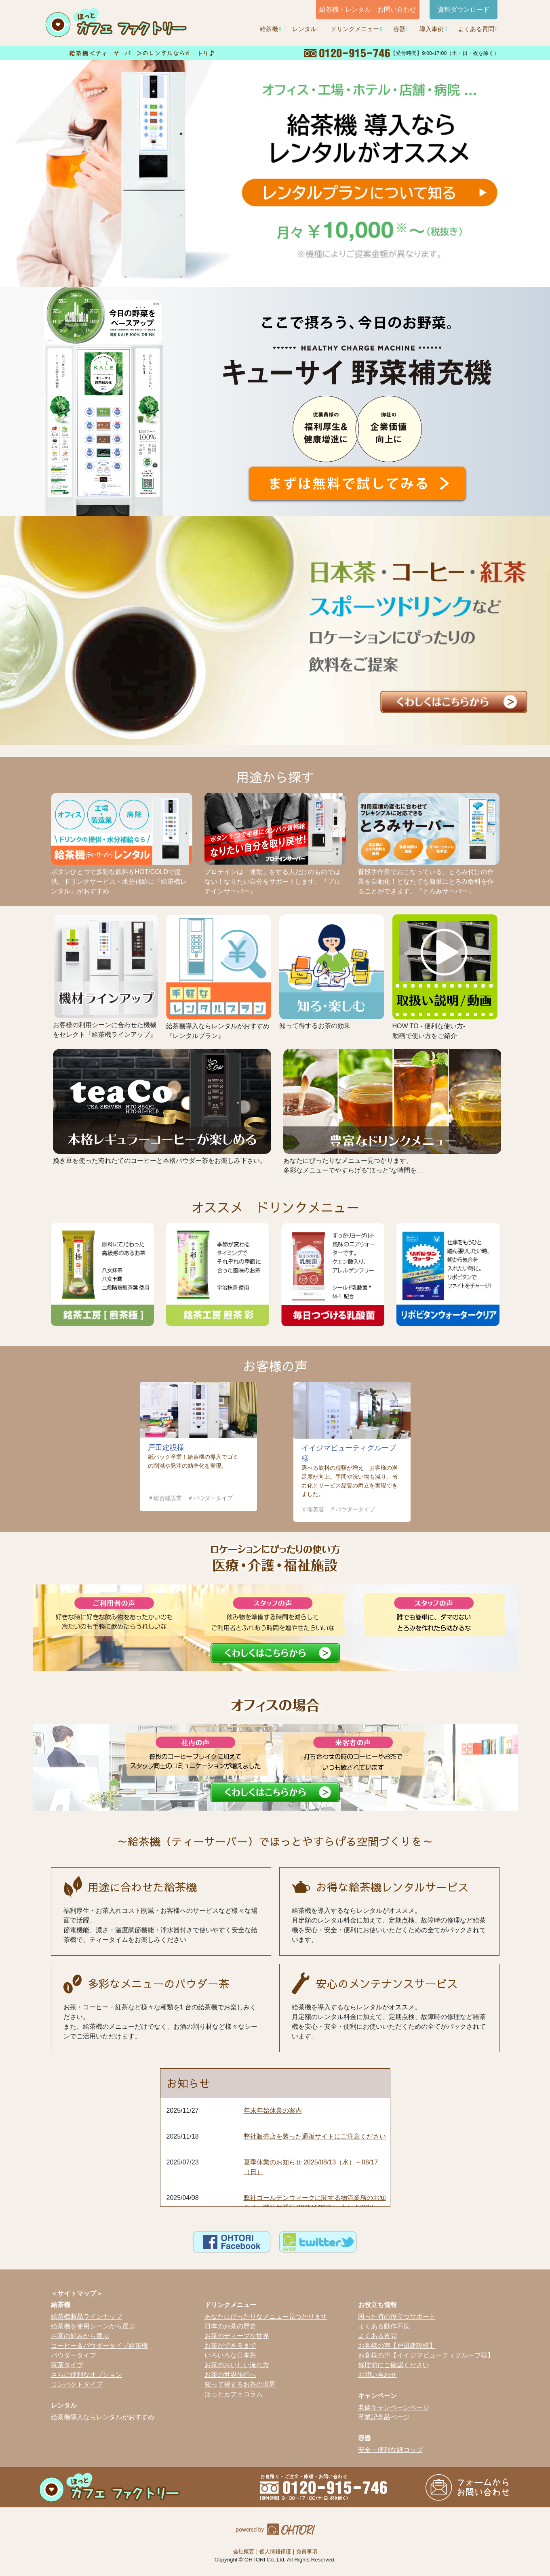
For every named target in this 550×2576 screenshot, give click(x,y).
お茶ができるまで (230, 2345)
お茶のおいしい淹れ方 (236, 2365)
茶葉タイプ (67, 2365)
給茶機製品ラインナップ (86, 2316)
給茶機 (269, 29)
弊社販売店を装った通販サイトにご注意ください (315, 2136)
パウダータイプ (73, 2355)
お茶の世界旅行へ (230, 2374)
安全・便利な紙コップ (390, 2449)
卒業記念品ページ (384, 2417)
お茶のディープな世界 (236, 2335)
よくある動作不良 (384, 2326)
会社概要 (243, 2552)
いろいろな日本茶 (230, 2355)
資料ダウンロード (463, 9)
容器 (399, 29)
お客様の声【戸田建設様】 (397, 2345)
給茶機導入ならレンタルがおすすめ (102, 2417)
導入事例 (431, 29)
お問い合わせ (377, 2374)
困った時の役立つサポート (397, 2316)
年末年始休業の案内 (273, 2110)
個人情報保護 (275, 2552)
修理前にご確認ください (393, 2365)
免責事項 (306, 2552)
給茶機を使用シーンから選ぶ (93, 2326)
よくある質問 (476, 29)
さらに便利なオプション (86, 2374)
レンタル (304, 29)
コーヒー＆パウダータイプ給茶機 (99, 2345)
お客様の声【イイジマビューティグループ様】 (426, 2355)
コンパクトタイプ (77, 2384)
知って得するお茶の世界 (240, 2384)
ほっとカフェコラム (233, 2394)
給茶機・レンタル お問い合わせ (367, 9)
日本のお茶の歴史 (230, 2326)
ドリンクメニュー (355, 29)
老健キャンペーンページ (393, 2407)
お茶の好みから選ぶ (80, 2335)
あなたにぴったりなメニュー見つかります (265, 2316)
